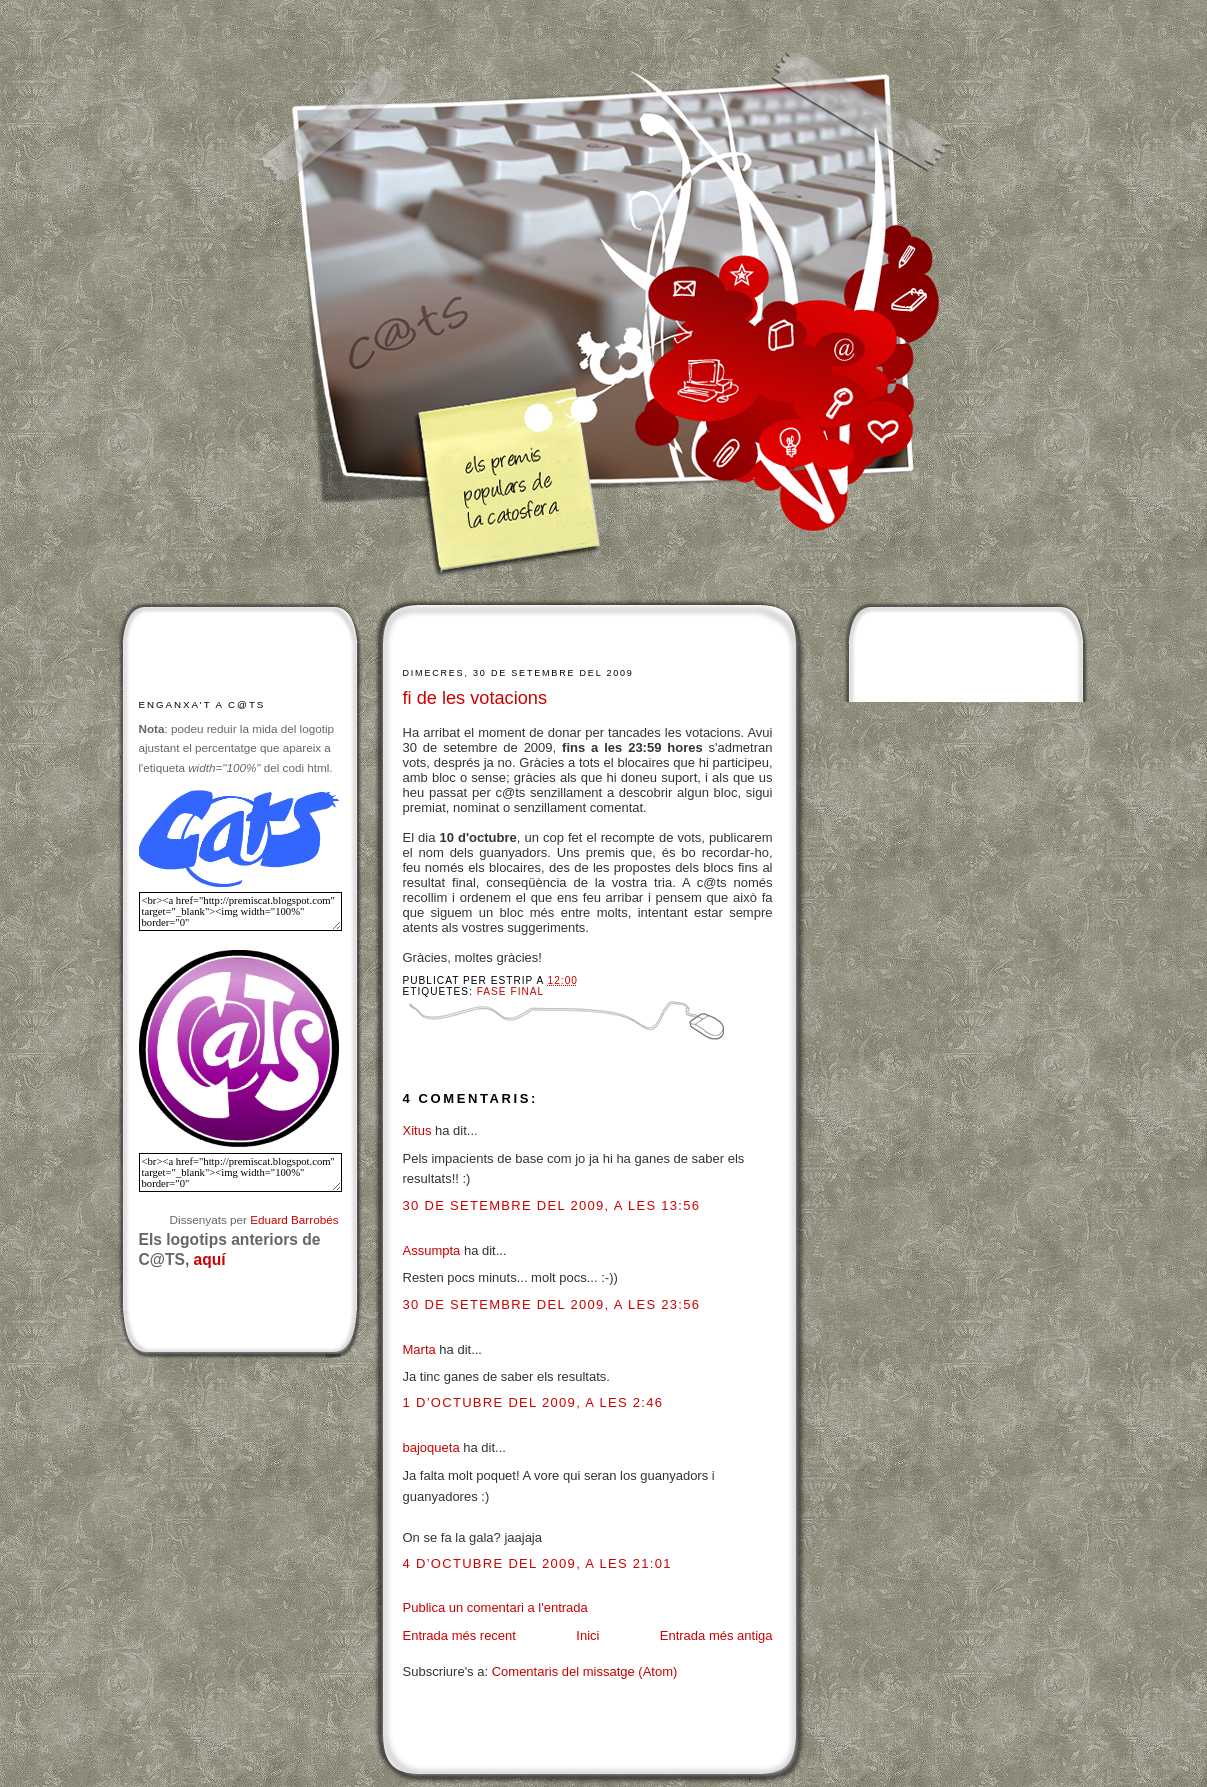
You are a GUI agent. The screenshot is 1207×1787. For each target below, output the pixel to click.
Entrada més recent (459, 1635)
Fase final (510, 991)
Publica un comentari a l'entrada (495, 1607)
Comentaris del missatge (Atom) (585, 1671)
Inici (587, 1635)
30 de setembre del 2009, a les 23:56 (552, 1304)
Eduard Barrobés (294, 1219)
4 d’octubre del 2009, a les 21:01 (537, 1563)
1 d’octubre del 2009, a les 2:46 (533, 1402)
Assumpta (432, 1250)
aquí (210, 1259)
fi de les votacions (475, 698)
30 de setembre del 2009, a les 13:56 (552, 1205)
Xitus (417, 1130)
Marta (419, 1349)
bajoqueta (431, 1447)
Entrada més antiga (716, 1635)
